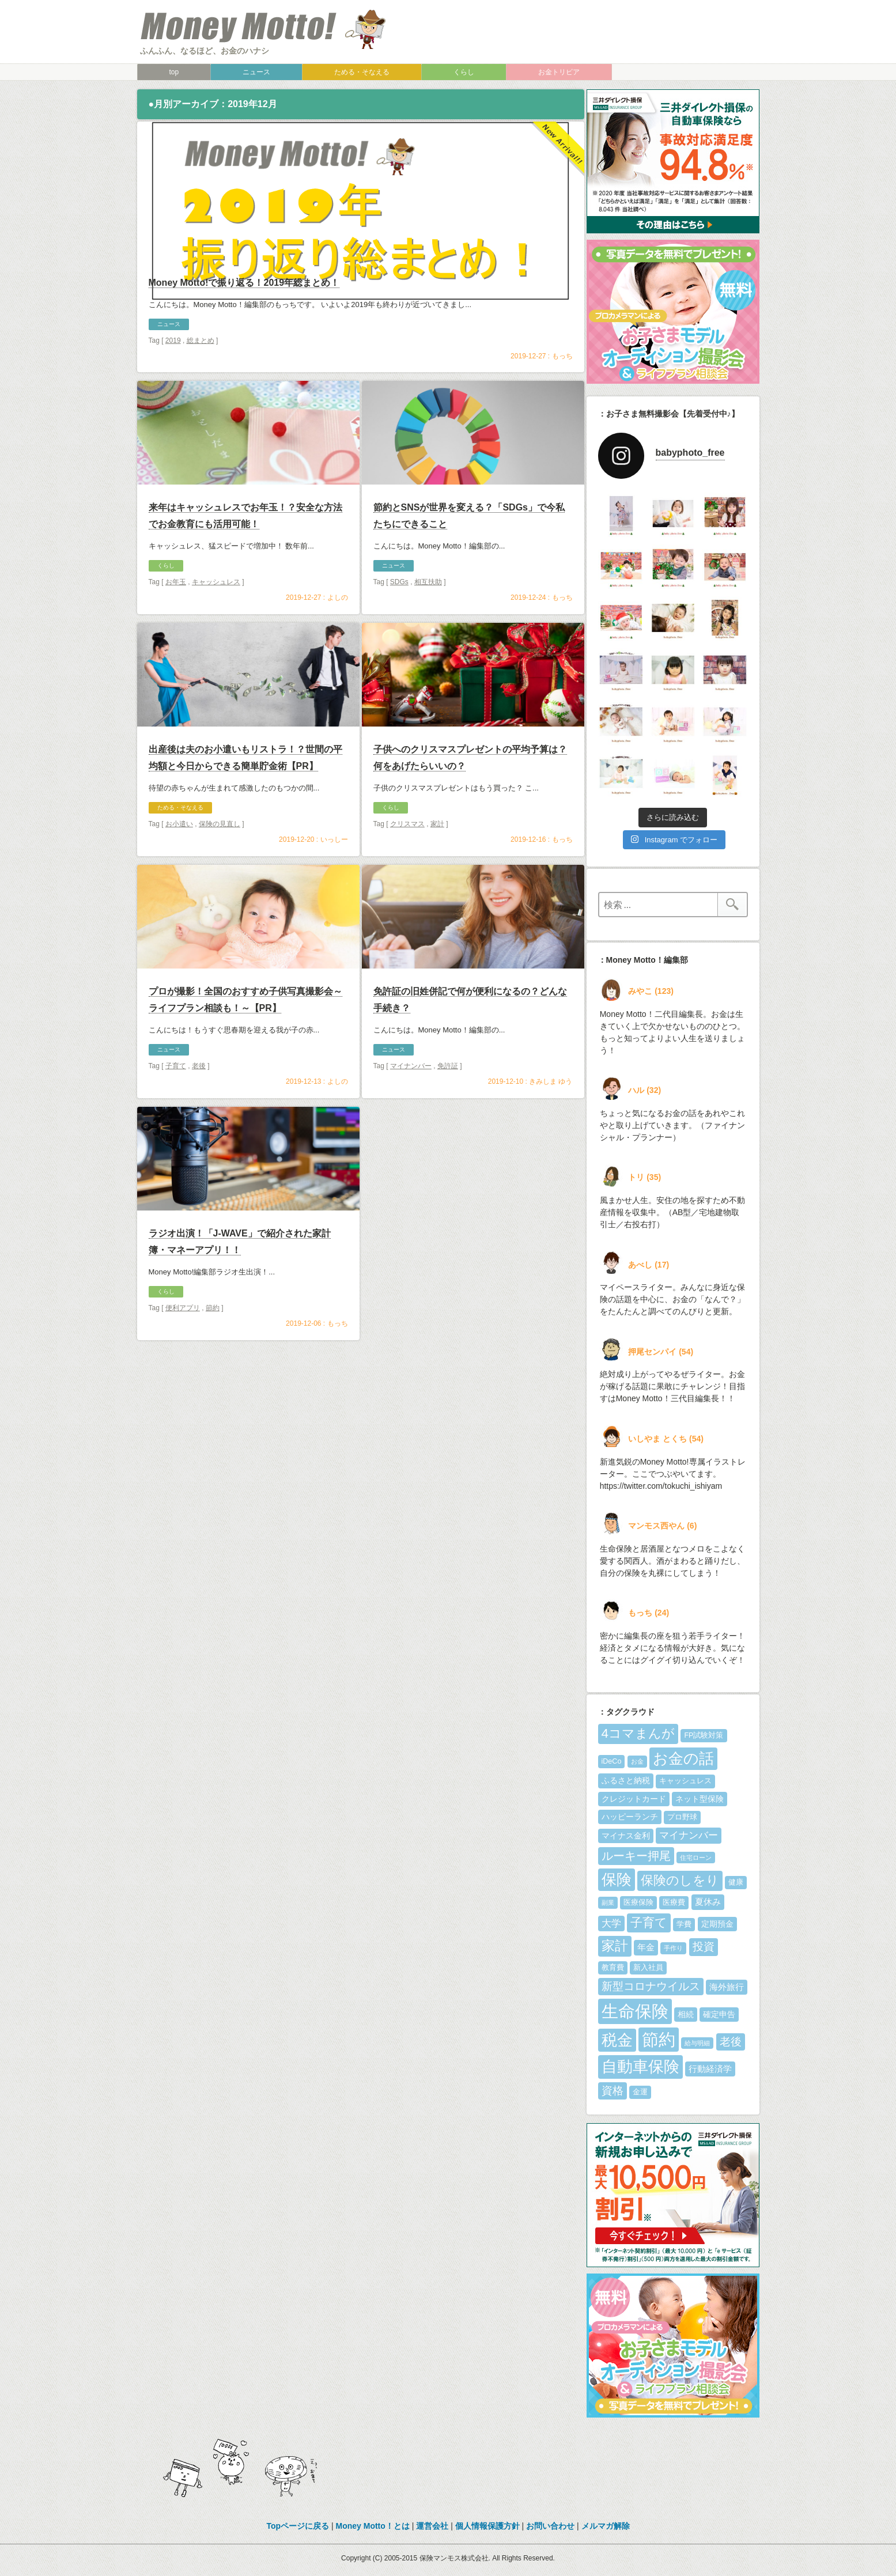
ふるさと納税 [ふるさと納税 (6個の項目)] (626, 1780)
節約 (213, 1342)
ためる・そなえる (362, 72)
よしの (337, 632)
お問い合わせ (550, 2525)
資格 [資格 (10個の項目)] (612, 2091)
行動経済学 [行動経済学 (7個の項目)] (710, 2069)
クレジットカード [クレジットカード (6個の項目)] (634, 1798)
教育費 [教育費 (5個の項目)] (613, 1968)
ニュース (256, 72)
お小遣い (179, 858)
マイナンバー (411, 1100)
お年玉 (175, 616)
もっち (562, 396)
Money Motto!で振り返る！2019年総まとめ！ (244, 323)
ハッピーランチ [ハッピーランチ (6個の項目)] (630, 1816)
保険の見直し (219, 858)
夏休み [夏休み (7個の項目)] (708, 1902)
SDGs (399, 616)
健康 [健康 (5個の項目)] (735, 1882)
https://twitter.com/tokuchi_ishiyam (661, 1486)
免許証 (447, 1100)
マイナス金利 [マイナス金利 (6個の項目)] (626, 1835)
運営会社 (432, 2525)
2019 (173, 381)
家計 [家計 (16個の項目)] (615, 1945)
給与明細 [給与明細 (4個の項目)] (697, 2043)
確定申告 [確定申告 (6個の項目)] (719, 2014)
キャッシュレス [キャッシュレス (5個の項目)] (685, 1781)
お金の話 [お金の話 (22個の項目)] (683, 1758)
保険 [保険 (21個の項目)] (617, 1879)
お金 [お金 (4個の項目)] (637, 1761)
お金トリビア (559, 72)
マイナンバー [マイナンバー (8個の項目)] (688, 1835)
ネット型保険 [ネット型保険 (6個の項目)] (699, 1798)
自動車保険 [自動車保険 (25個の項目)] (640, 2066)
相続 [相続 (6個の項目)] (686, 2014)
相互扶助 (428, 616)
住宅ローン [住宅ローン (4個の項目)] (696, 1857)
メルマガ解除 (605, 2525)
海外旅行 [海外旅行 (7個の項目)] (726, 1987)
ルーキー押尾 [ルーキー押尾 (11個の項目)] (636, 1855)
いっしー (334, 874)
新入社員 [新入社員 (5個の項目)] (648, 1968)
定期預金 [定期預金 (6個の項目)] (717, 1923)
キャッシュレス (216, 616)
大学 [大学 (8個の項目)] (611, 1923)
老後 (199, 1100)
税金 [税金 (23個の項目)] (617, 2040)
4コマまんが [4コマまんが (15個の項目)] (638, 1733)
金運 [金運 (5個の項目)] (640, 2092)
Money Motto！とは (373, 2525)
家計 (437, 858)
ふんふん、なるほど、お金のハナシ (204, 50)
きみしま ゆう (550, 1116)
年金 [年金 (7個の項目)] (646, 1947)
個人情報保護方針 (487, 2525)
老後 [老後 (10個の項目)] (731, 2042)
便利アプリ (182, 1342)
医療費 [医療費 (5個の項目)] (674, 1902)
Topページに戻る (297, 2525)
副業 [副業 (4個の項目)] (608, 1902)
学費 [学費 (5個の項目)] (683, 1924)
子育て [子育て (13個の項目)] (648, 1923)
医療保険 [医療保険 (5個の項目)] (638, 1902)
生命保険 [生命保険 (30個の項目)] (635, 2011)
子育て (175, 1100)
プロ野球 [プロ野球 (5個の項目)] (682, 1817)
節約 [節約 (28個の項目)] (658, 2039)
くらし (463, 72)
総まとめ (200, 381)
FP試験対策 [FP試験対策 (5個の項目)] (703, 1735)
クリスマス (407, 858)
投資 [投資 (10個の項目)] (703, 1946)
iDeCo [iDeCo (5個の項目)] (612, 1761)
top (174, 72)
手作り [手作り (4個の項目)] (673, 1948)
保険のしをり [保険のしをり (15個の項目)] (680, 1880)
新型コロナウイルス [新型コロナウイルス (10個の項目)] (651, 1986)
